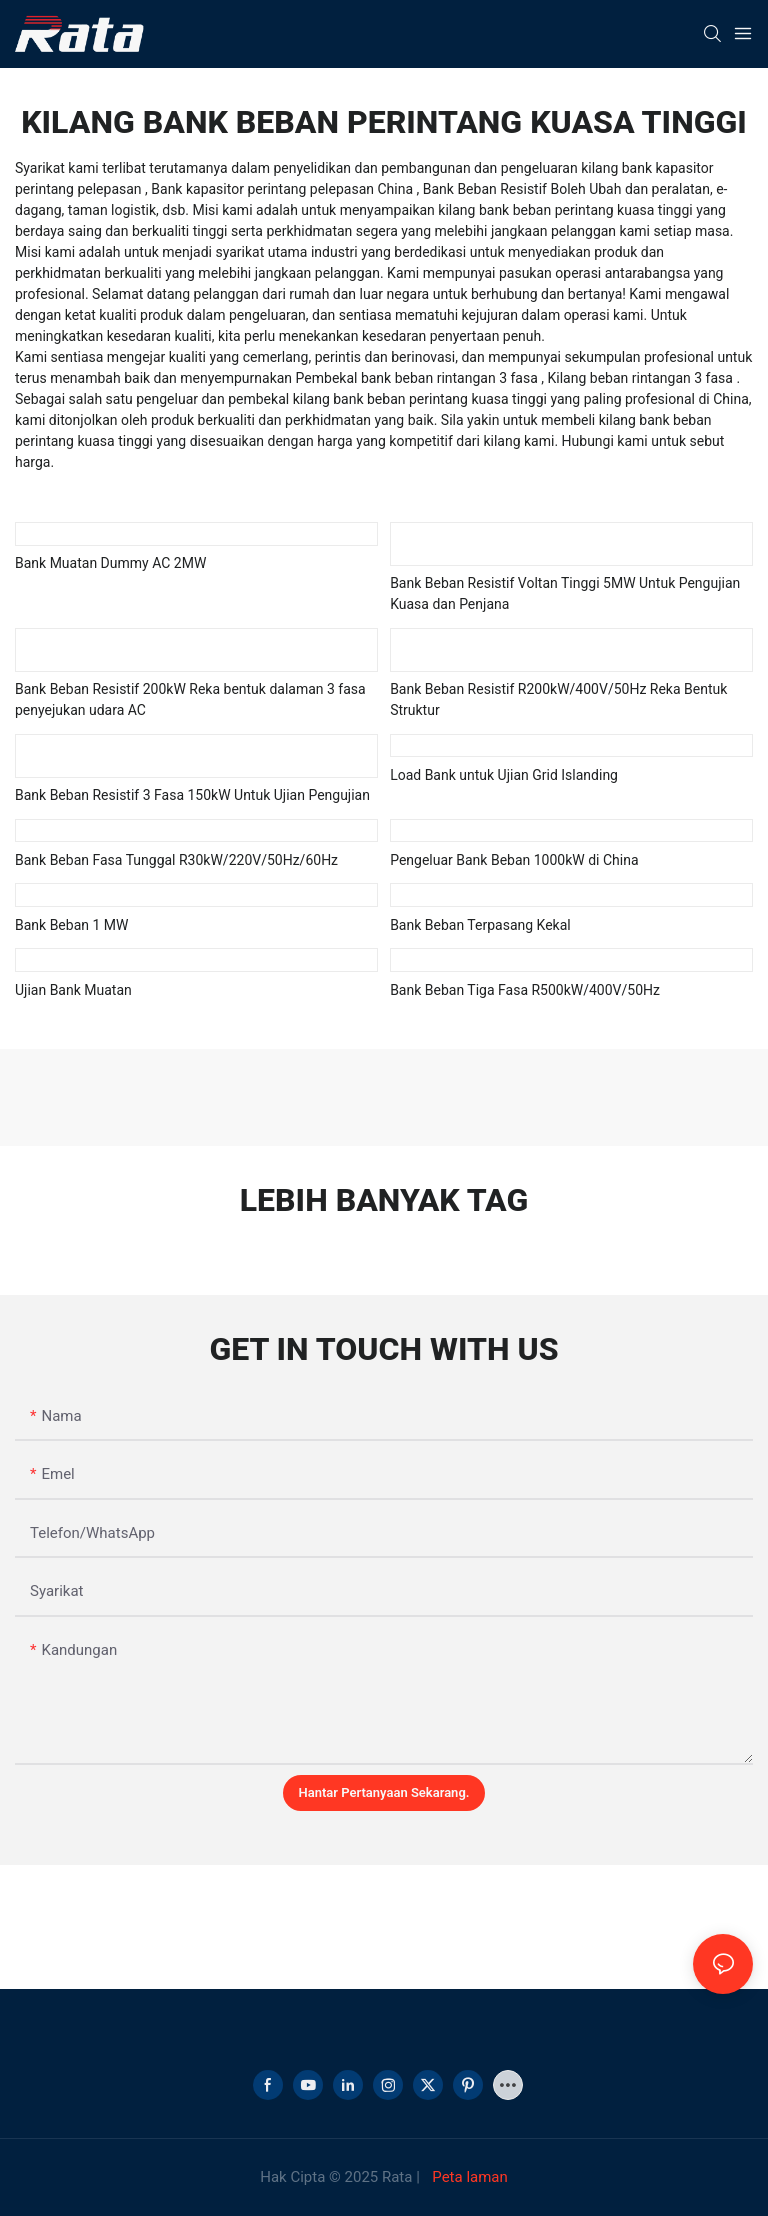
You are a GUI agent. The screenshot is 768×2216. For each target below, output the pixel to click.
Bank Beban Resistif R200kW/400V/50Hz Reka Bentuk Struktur (558, 699)
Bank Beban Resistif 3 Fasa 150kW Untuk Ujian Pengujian (192, 795)
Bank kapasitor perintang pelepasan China (283, 189)
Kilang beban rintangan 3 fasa (642, 378)
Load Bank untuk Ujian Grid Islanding (504, 775)
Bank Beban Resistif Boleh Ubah (524, 189)
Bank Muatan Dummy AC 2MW (110, 563)
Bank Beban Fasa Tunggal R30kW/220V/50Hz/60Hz (176, 860)
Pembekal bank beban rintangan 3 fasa (419, 378)
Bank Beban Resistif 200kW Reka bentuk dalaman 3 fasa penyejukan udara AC (190, 699)
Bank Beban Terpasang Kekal (480, 925)
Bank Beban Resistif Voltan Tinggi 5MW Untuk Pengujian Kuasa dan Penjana (565, 593)
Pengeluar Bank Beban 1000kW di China (514, 860)
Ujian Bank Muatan (73, 990)
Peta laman (468, 2177)
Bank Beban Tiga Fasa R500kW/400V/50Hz (525, 990)
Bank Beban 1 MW (71, 925)
